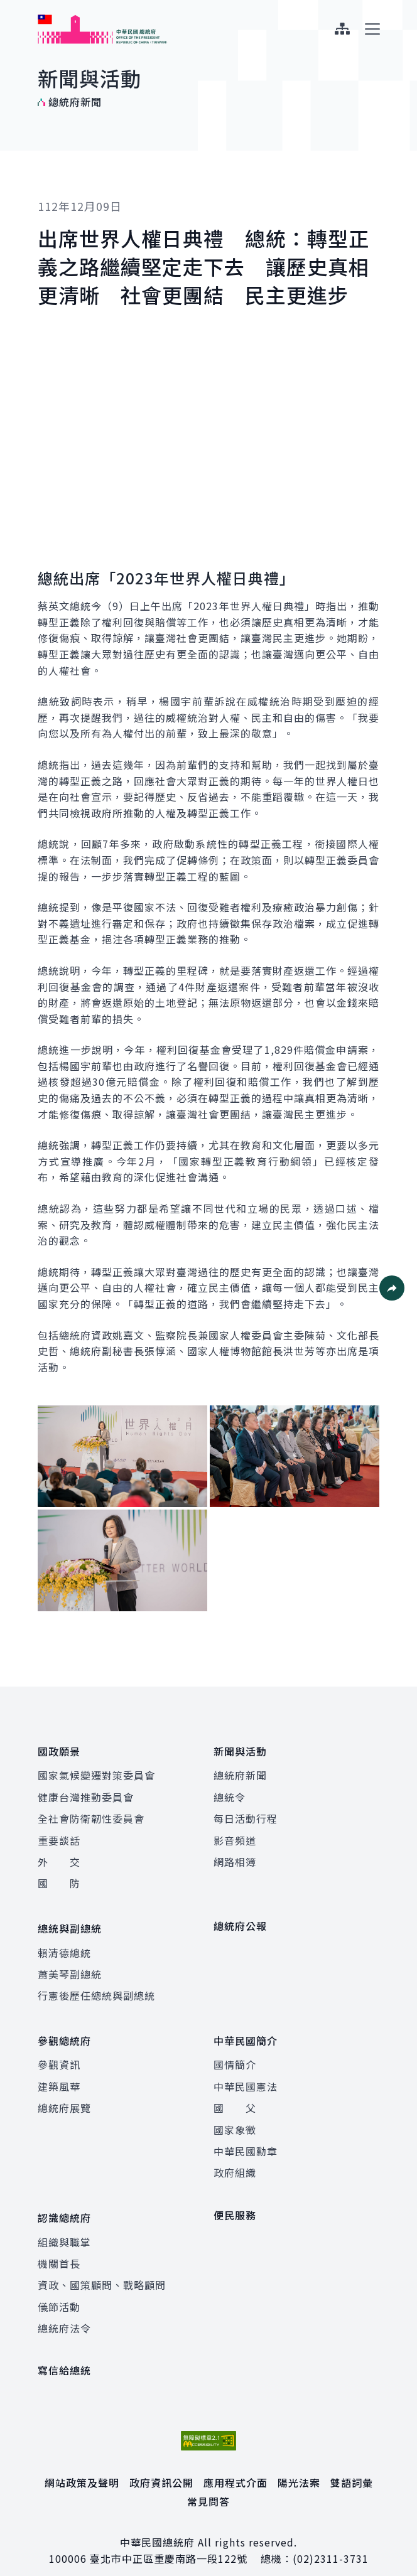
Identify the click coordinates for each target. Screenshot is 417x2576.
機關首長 (59, 2247)
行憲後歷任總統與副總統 (96, 1987)
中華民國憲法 (246, 2074)
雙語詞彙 (351, 2466)
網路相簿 (235, 1857)
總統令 (230, 1793)
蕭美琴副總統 (70, 1965)
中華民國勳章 (246, 2139)
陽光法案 (299, 2466)
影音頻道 (235, 1835)
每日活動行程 (246, 1814)
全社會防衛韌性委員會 (91, 1814)
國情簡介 (235, 2052)
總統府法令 (64, 2312)
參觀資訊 (59, 2052)
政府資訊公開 (161, 2466)
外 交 (59, 1857)
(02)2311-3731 (331, 2542)
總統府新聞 (240, 1771)
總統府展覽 (64, 2095)
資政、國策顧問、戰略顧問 (102, 2269)
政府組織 (235, 2160)
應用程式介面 (235, 2466)
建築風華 (59, 2074)
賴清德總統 (64, 1944)
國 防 (59, 1879)
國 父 (235, 2095)
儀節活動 (59, 2290)
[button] (391, 1288)
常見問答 (208, 2485)
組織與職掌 (64, 2225)
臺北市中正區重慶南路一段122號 (168, 2542)
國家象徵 (235, 2117)
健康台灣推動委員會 (86, 1793)
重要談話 (59, 1835)
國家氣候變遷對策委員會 (96, 1771)
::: (8, 7)
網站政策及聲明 (82, 2466)
